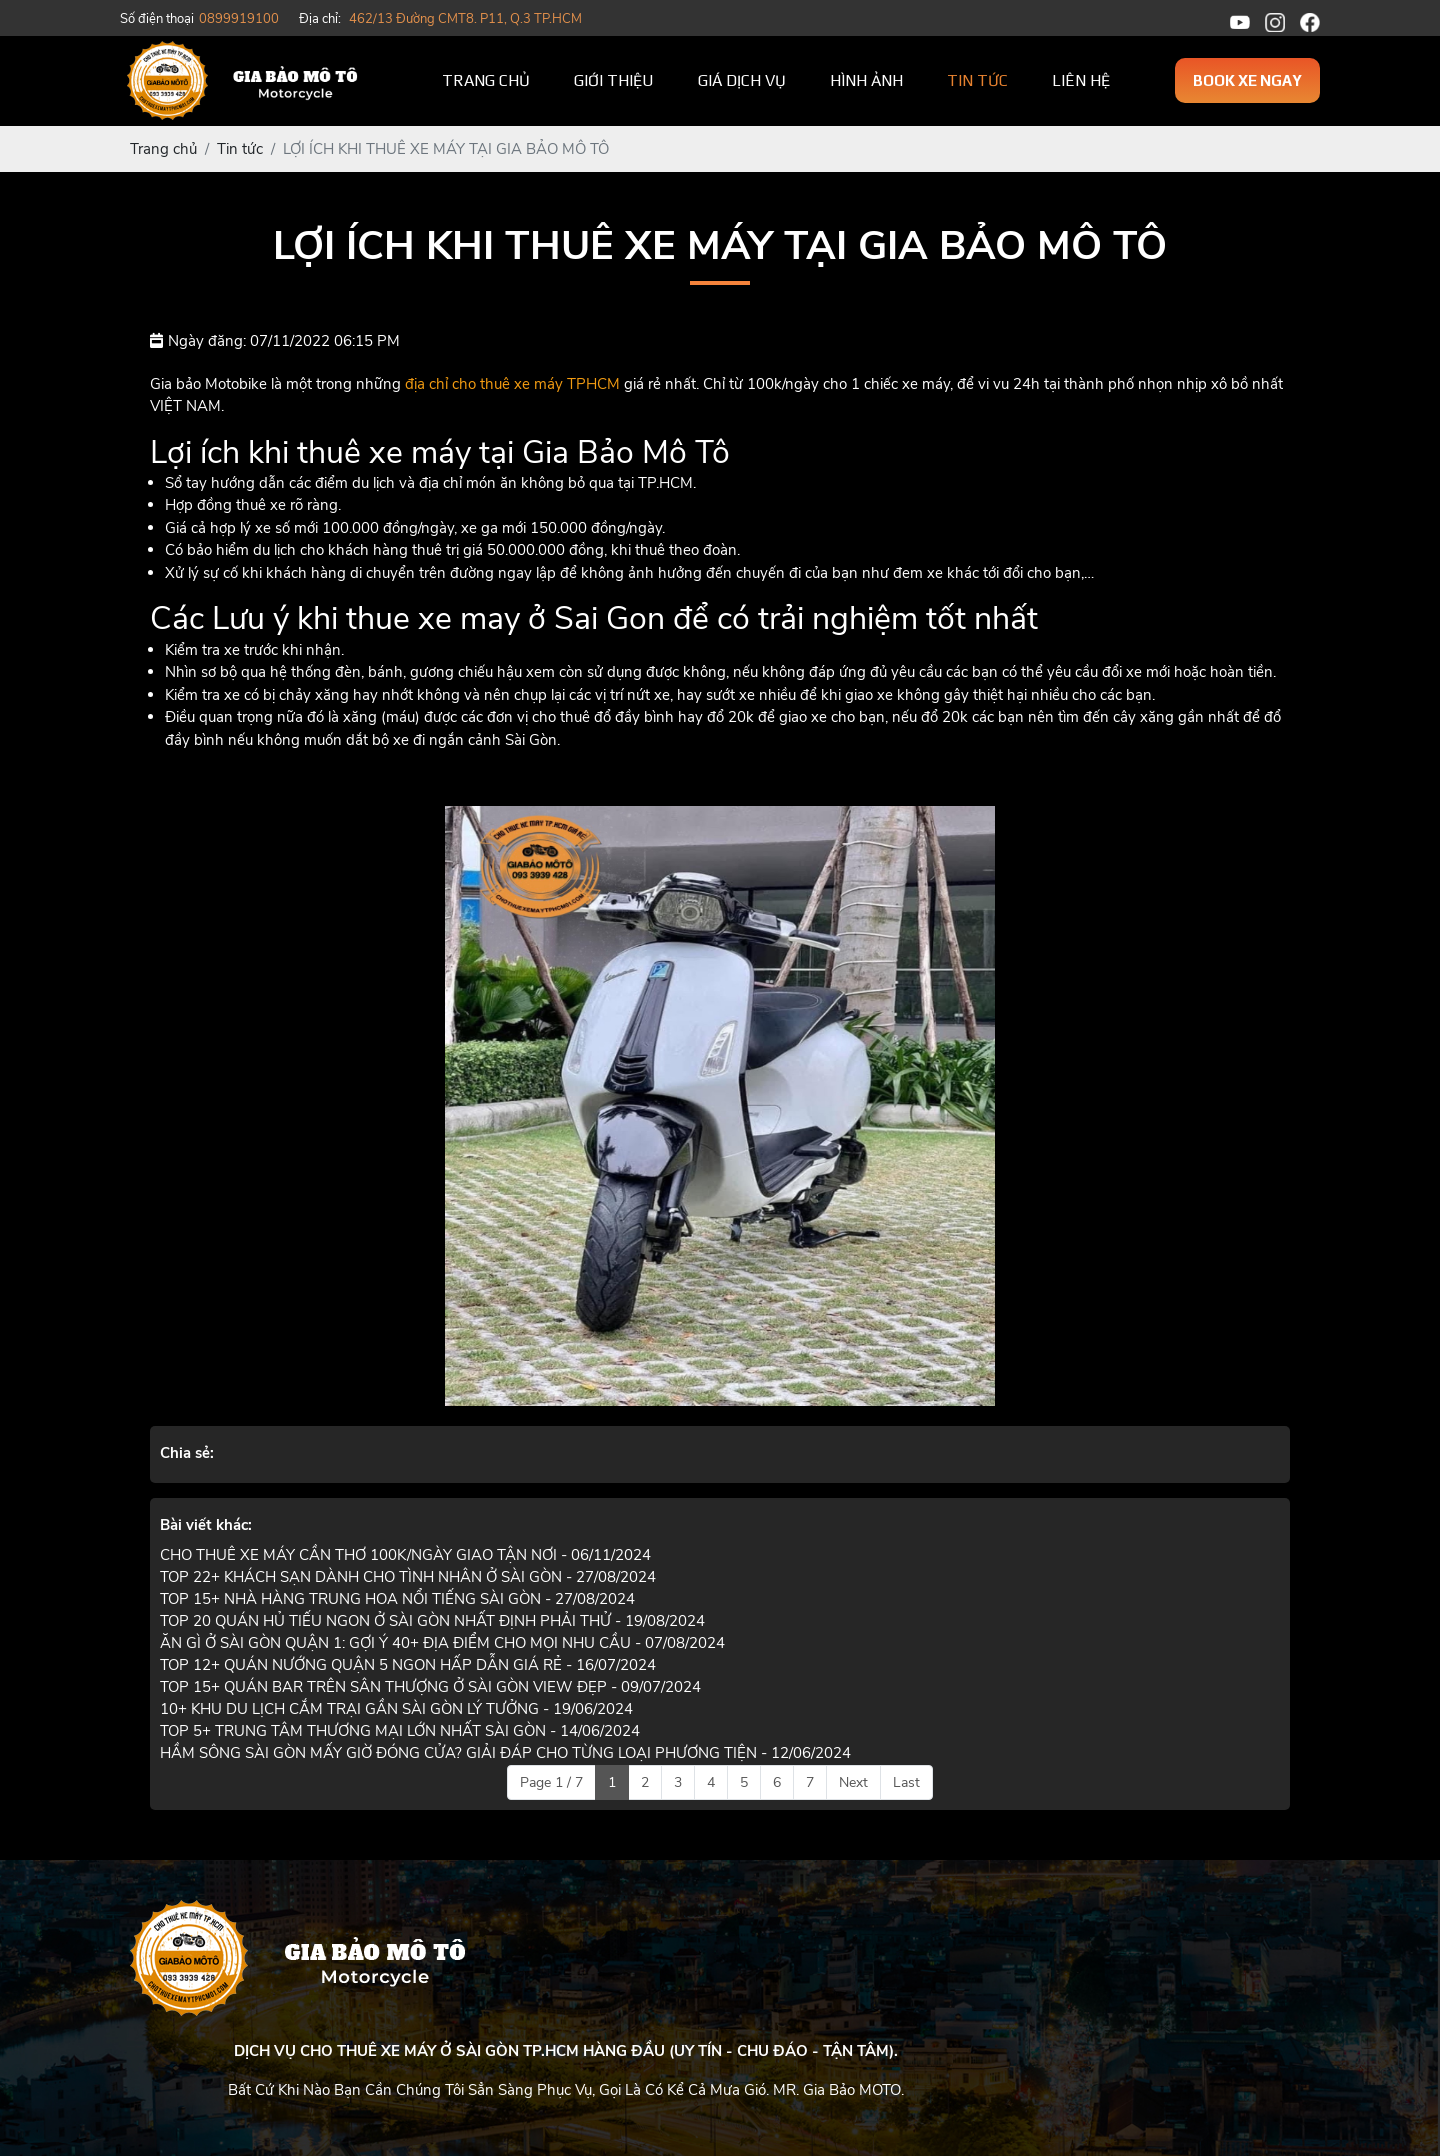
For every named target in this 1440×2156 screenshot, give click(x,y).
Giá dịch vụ (742, 80)
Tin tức (977, 80)
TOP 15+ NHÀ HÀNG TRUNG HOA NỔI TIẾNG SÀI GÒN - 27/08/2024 (397, 1599)
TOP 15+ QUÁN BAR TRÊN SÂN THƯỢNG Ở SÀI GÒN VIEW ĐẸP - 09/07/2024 (430, 1687)
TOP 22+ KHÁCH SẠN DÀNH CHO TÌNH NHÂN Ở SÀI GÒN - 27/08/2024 (408, 1577)
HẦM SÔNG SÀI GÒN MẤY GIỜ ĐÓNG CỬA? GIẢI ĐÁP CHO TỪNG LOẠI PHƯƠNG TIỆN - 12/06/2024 (505, 1753)
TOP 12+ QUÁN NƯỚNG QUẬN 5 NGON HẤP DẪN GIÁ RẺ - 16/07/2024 (408, 1665)
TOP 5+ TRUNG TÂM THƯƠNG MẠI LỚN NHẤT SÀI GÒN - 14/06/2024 (400, 1731)
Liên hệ (1081, 80)
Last (906, 1782)
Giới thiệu (614, 80)
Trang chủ (486, 80)
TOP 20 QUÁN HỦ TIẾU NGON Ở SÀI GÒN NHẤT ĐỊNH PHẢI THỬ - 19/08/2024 (432, 1621)
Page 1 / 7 (551, 1782)
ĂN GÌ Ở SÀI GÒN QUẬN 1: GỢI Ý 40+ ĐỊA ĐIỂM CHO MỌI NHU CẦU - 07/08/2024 (442, 1643)
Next (853, 1782)
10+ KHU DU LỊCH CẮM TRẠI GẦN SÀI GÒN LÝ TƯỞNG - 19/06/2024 (396, 1709)
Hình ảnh (866, 80)
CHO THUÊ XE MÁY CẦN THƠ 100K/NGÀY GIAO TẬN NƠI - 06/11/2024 (405, 1555)
